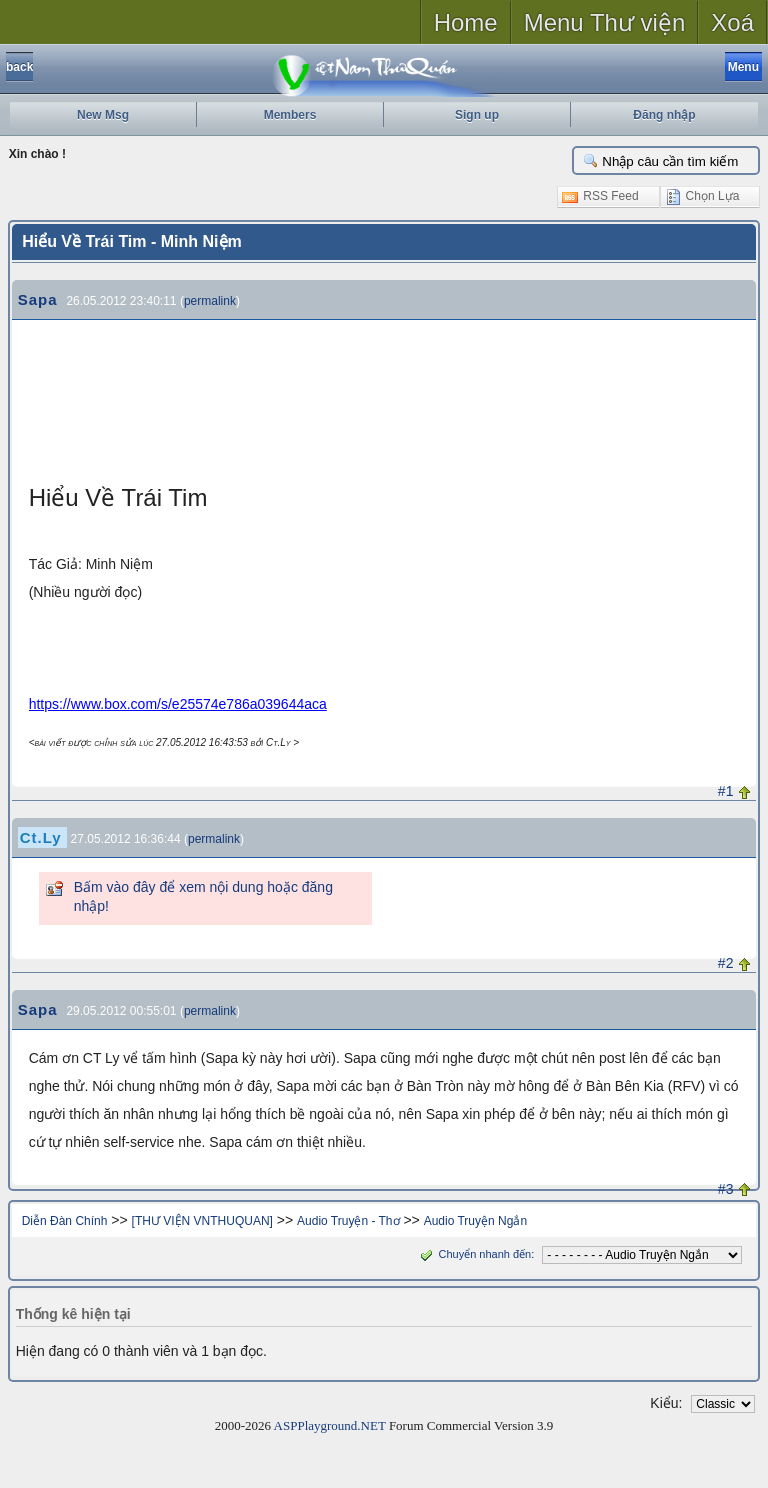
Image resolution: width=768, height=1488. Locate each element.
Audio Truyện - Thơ (348, 1221)
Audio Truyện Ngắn (475, 1221)
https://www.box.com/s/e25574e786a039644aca (178, 704)
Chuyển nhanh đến (473, 1254)
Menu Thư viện (605, 22)
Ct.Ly (41, 837)
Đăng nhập (664, 115)
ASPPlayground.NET (330, 1425)
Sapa (38, 299)
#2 (726, 963)
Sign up (477, 115)
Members (290, 115)
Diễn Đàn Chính (65, 1221)
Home (466, 22)
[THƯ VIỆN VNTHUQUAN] (202, 1221)
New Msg (103, 115)
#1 (726, 791)
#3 (726, 1189)
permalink (210, 301)
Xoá (732, 22)
